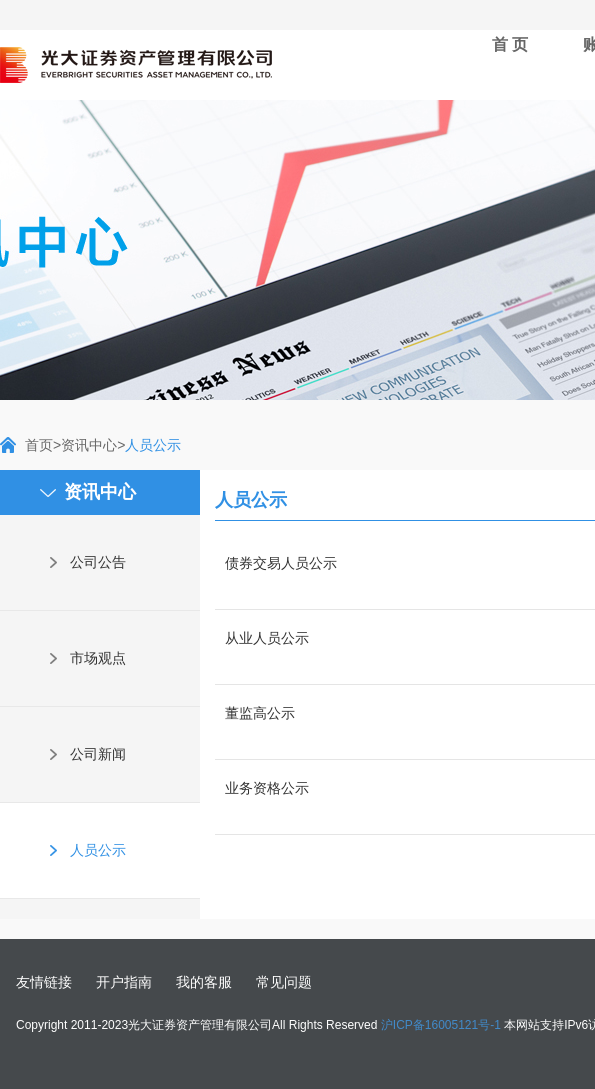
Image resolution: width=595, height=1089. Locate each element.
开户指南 (124, 982)
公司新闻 (98, 754)
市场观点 (98, 658)
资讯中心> (93, 445)
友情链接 (44, 982)
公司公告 (98, 562)
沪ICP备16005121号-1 (441, 1025)
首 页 (510, 44)
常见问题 (284, 982)
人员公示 (98, 850)
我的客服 (204, 982)
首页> (43, 445)
